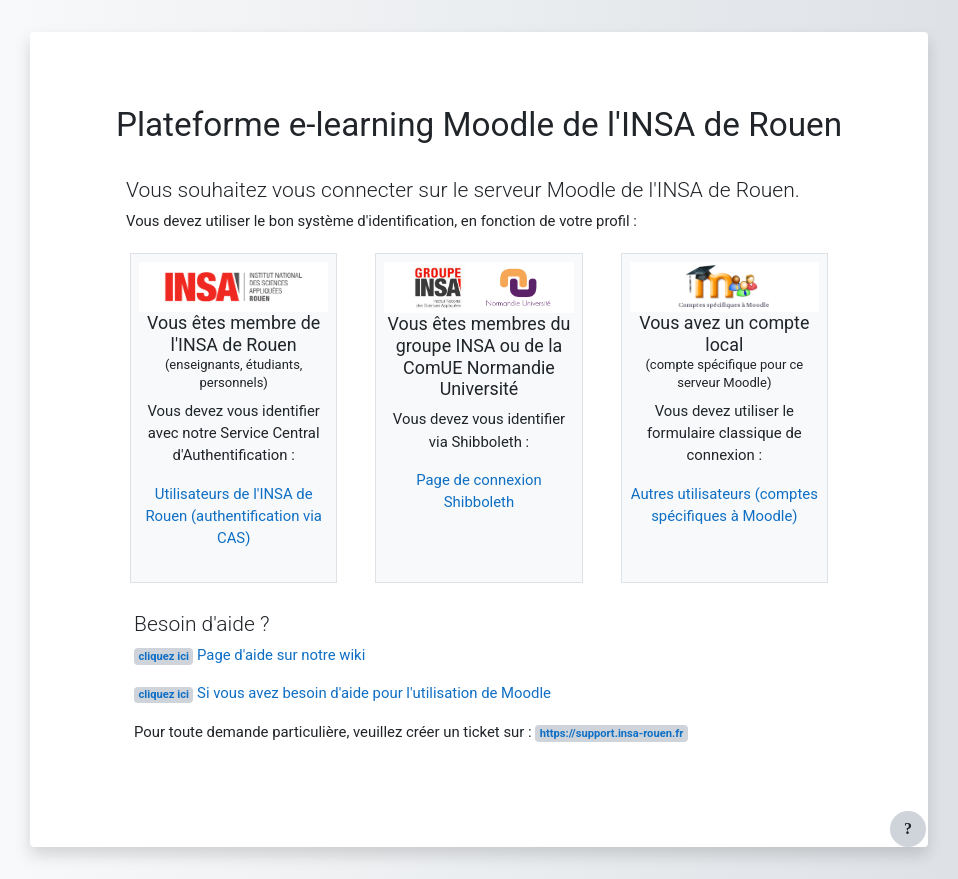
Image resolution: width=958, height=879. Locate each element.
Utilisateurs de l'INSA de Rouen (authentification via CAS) (233, 516)
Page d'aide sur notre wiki (249, 655)
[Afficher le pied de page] (908, 829)
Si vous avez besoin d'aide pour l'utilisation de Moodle (342, 693)
